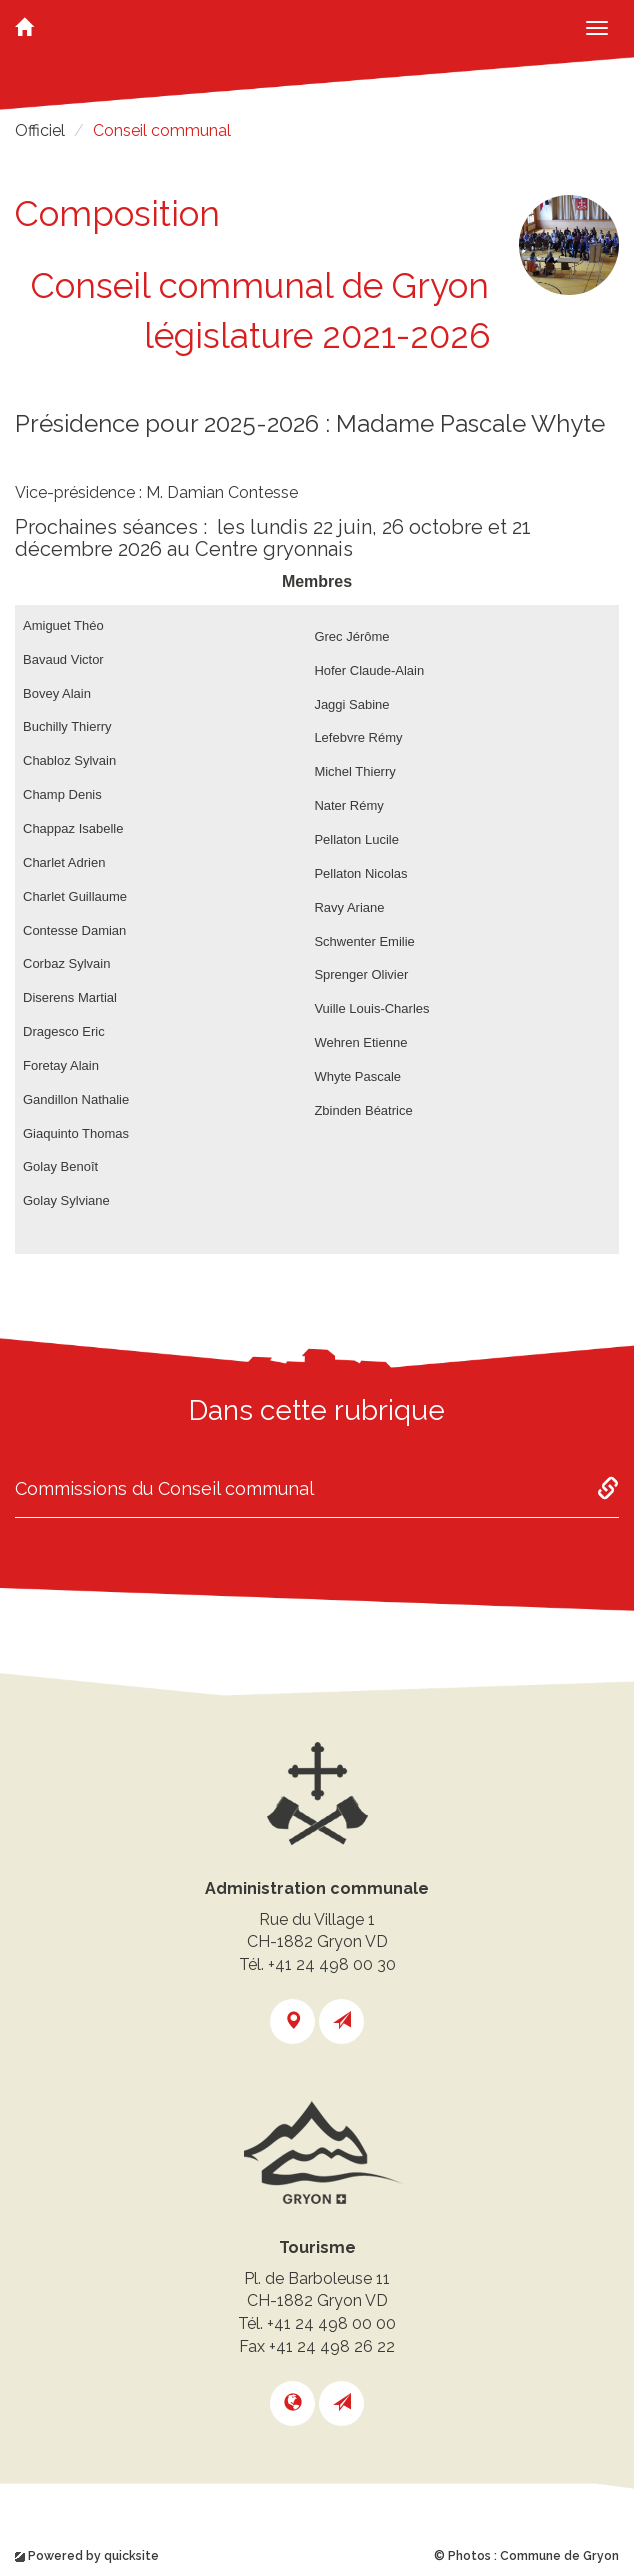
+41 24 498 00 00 (331, 2323)
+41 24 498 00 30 (332, 1964)
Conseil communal (162, 130)
